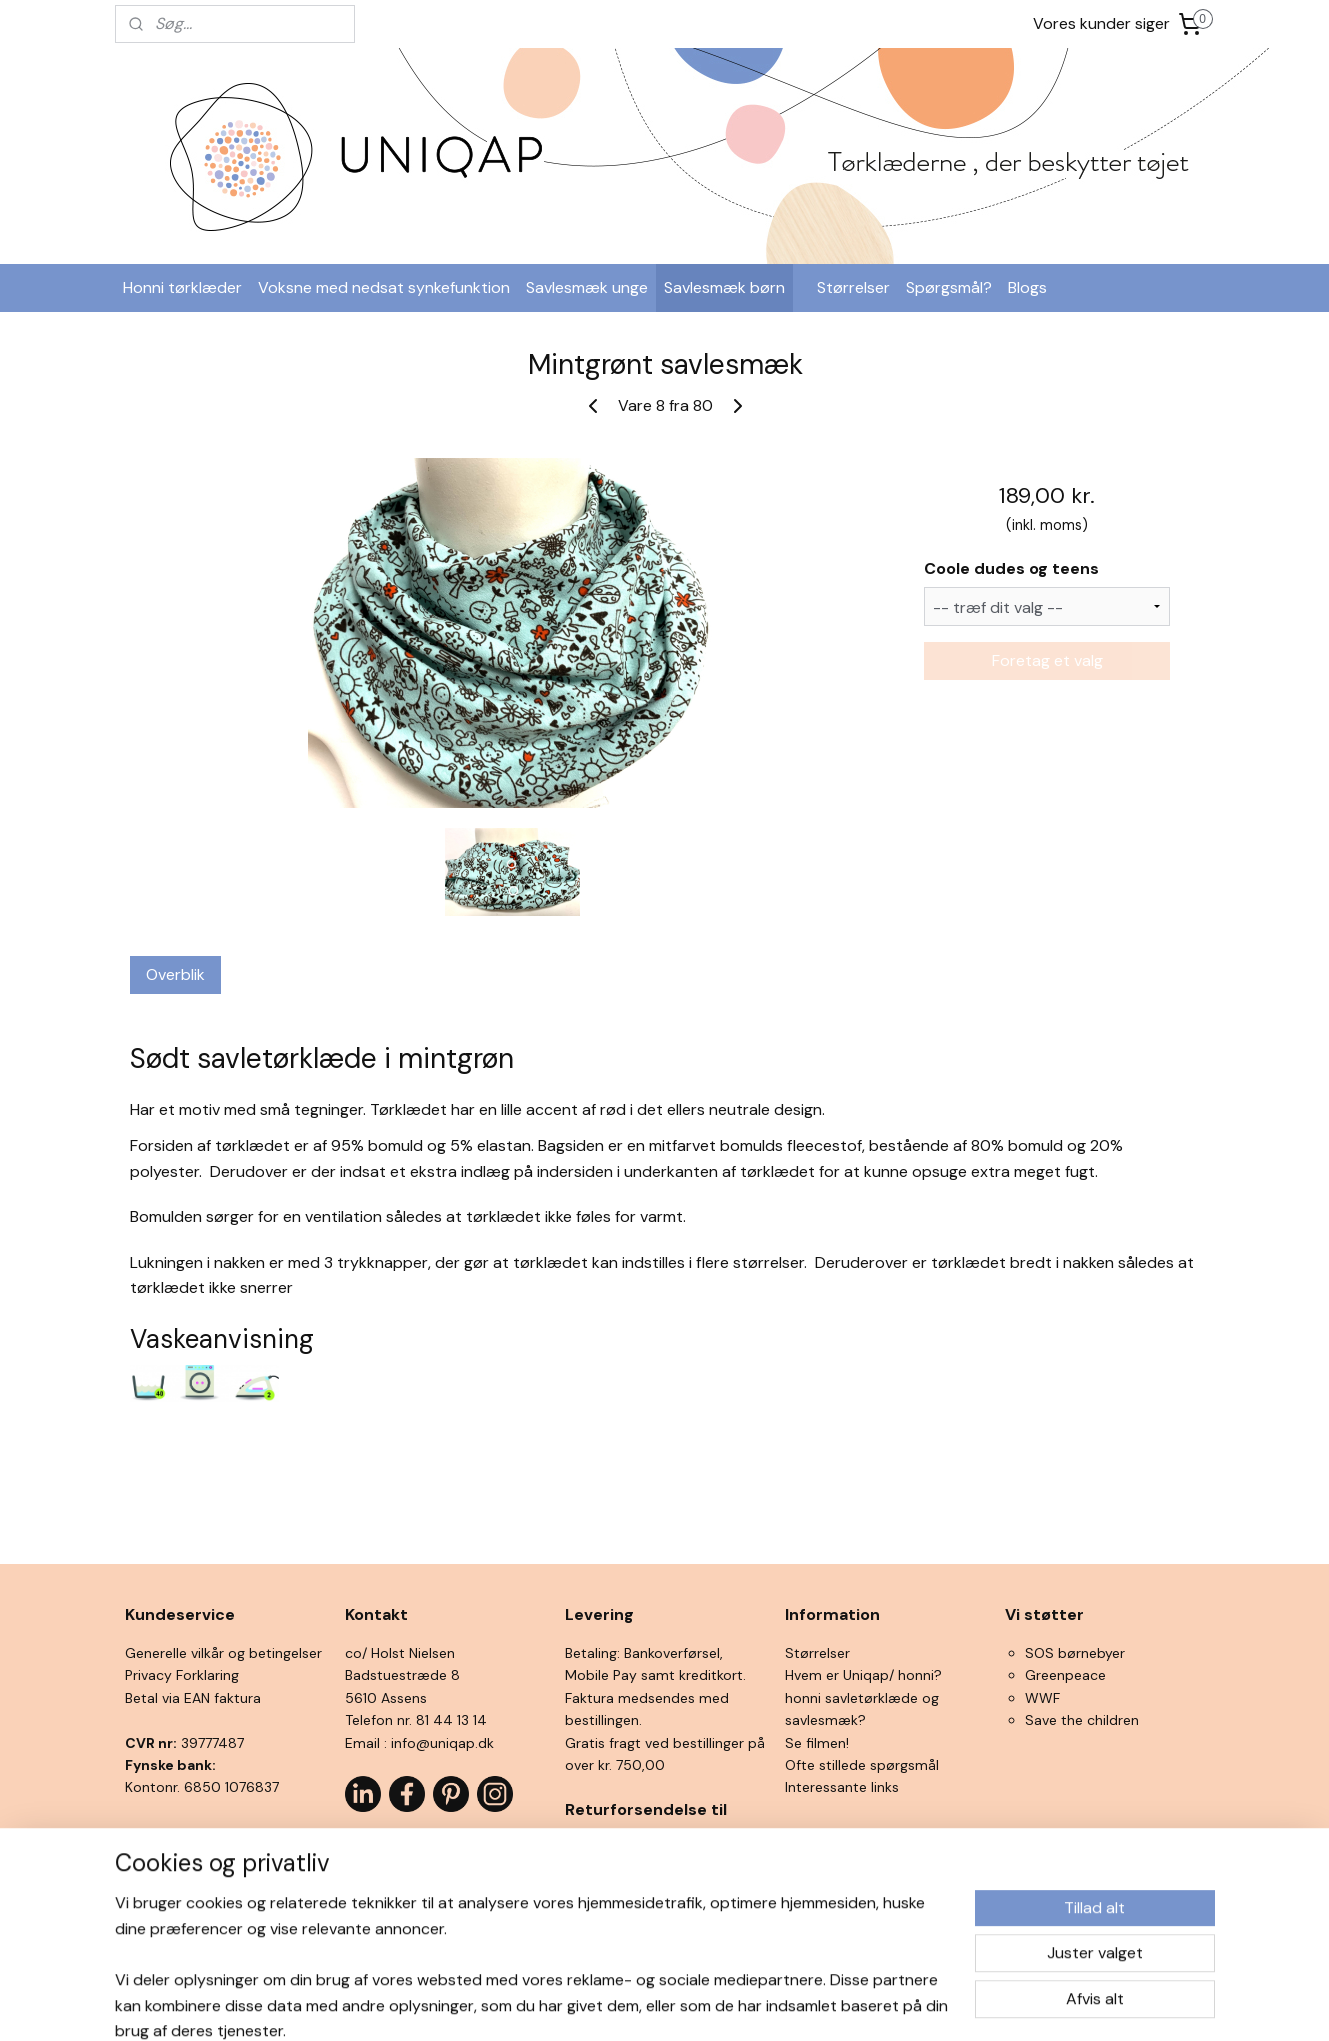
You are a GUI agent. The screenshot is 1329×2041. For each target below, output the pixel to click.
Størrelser (853, 287)
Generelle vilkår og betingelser (223, 1653)
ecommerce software (696, 2004)
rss (626, 2004)
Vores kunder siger (1101, 23)
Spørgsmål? (949, 287)
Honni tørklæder (182, 287)
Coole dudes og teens (1011, 568)
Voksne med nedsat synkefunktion (384, 287)
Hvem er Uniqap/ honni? (863, 1675)
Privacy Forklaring (182, 1675)
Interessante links (842, 1787)
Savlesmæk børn (724, 287)
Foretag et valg (1046, 660)
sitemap (587, 2004)
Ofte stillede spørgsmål (862, 1765)
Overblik (175, 974)
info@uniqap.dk (442, 1743)
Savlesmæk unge (587, 287)
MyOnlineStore (861, 2004)
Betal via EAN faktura (193, 1698)
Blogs (1027, 287)
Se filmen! (817, 1743)
